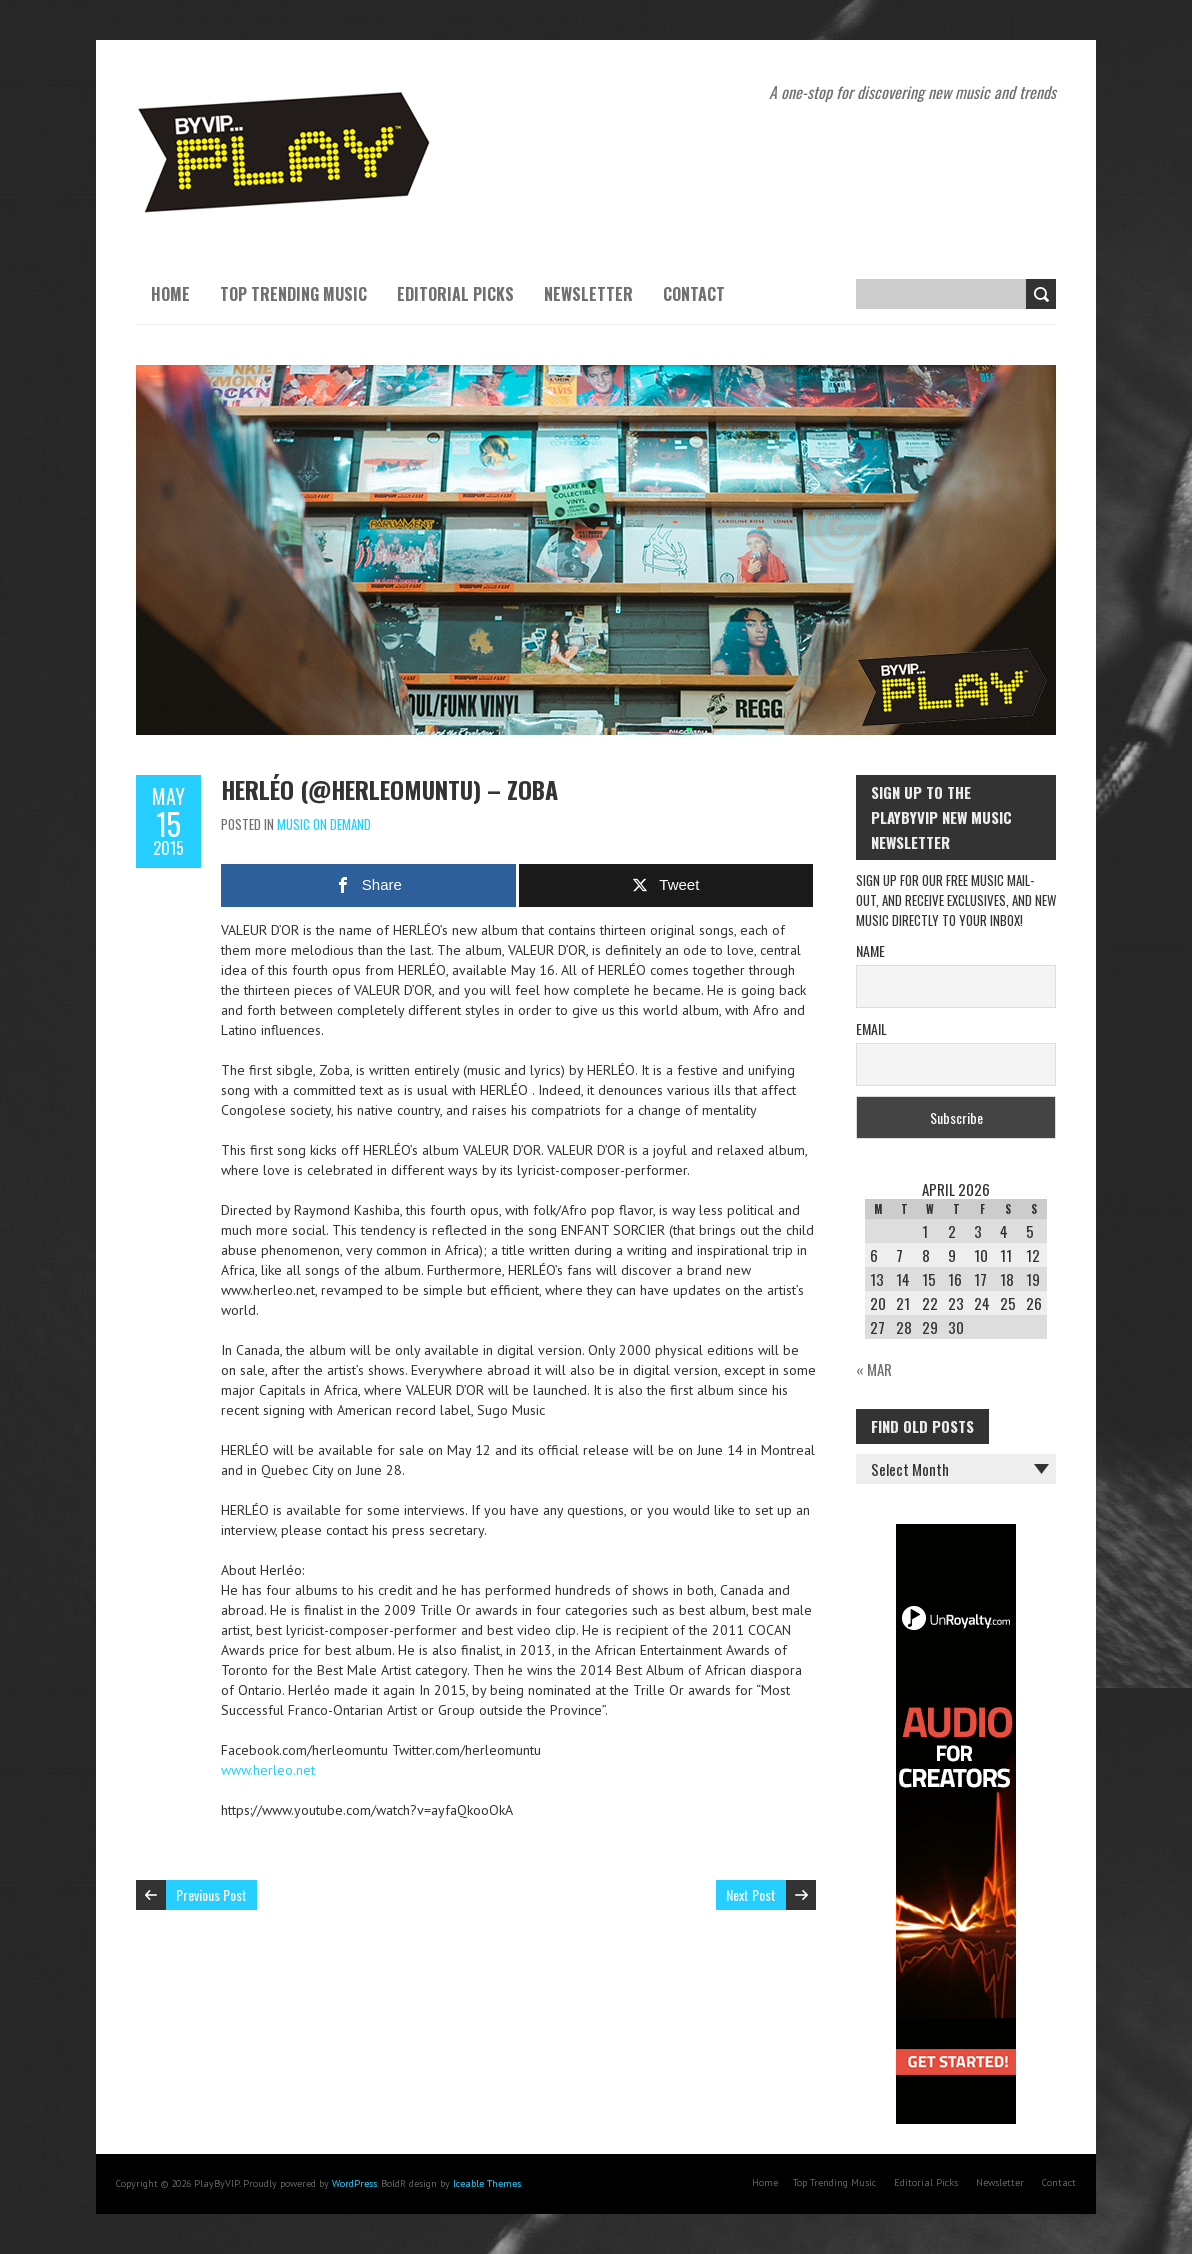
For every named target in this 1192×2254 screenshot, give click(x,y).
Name (870, 950)
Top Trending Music (293, 294)
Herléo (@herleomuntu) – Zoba (389, 789)
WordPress (354, 2183)
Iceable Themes (487, 2183)
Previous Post (211, 1894)
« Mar (874, 1369)
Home (170, 294)
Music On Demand (324, 824)
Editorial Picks (455, 294)
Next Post (751, 1894)
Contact (694, 294)
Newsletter (588, 294)
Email (871, 1028)
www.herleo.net (268, 1770)
